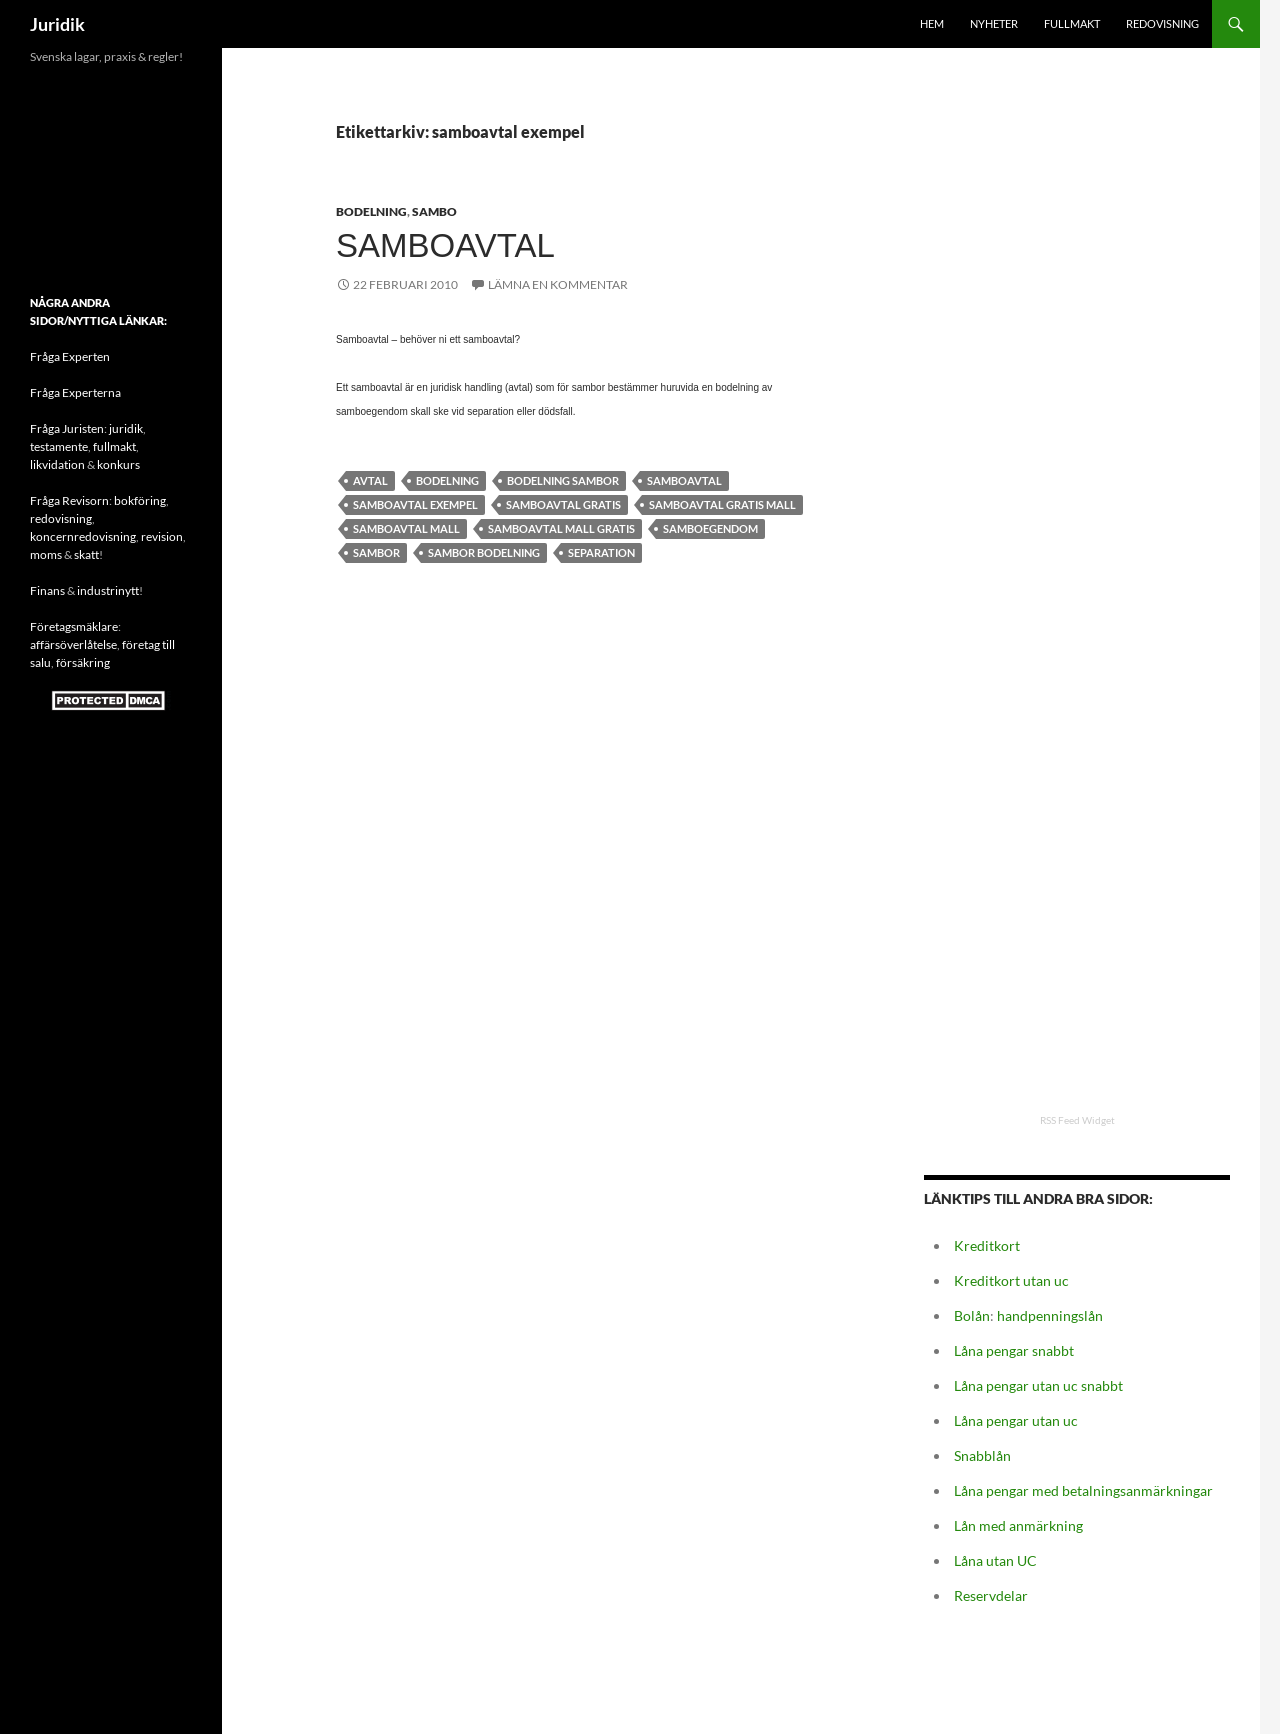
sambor (376, 552)
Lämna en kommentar (558, 284)
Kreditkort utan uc (1011, 1280)
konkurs (118, 464)
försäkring (83, 662)
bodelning (447, 480)
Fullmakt (1072, 23)
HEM (932, 23)
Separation (601, 552)
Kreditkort (987, 1245)
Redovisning (1162, 23)
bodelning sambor (563, 480)
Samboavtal (445, 245)
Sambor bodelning (484, 552)
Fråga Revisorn (69, 500)
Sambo (434, 211)
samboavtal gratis (563, 504)
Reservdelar (991, 1595)
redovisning (61, 518)
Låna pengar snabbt (1014, 1350)
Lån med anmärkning (1018, 1525)
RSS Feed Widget (1077, 1120)
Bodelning (371, 211)
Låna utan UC (995, 1560)
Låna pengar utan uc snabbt (1038, 1385)
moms (46, 554)
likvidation (57, 464)
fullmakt (114, 446)
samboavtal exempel (415, 504)
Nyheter (994, 23)
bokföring (140, 500)
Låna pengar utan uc (1016, 1420)
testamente (59, 446)
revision (162, 536)
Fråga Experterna (75, 392)
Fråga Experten (70, 356)
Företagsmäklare (74, 626)
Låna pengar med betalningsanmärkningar (1083, 1490)
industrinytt (108, 590)
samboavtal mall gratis (561, 528)
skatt (86, 554)
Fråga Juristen (67, 428)
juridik (126, 428)
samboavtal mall (406, 528)
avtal (370, 480)
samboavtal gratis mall (722, 504)
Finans (47, 590)
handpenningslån (1050, 1315)
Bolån (972, 1315)
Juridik (57, 24)
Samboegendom (710, 528)
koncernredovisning (83, 536)
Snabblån (982, 1455)
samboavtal (684, 480)
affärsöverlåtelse (73, 644)
